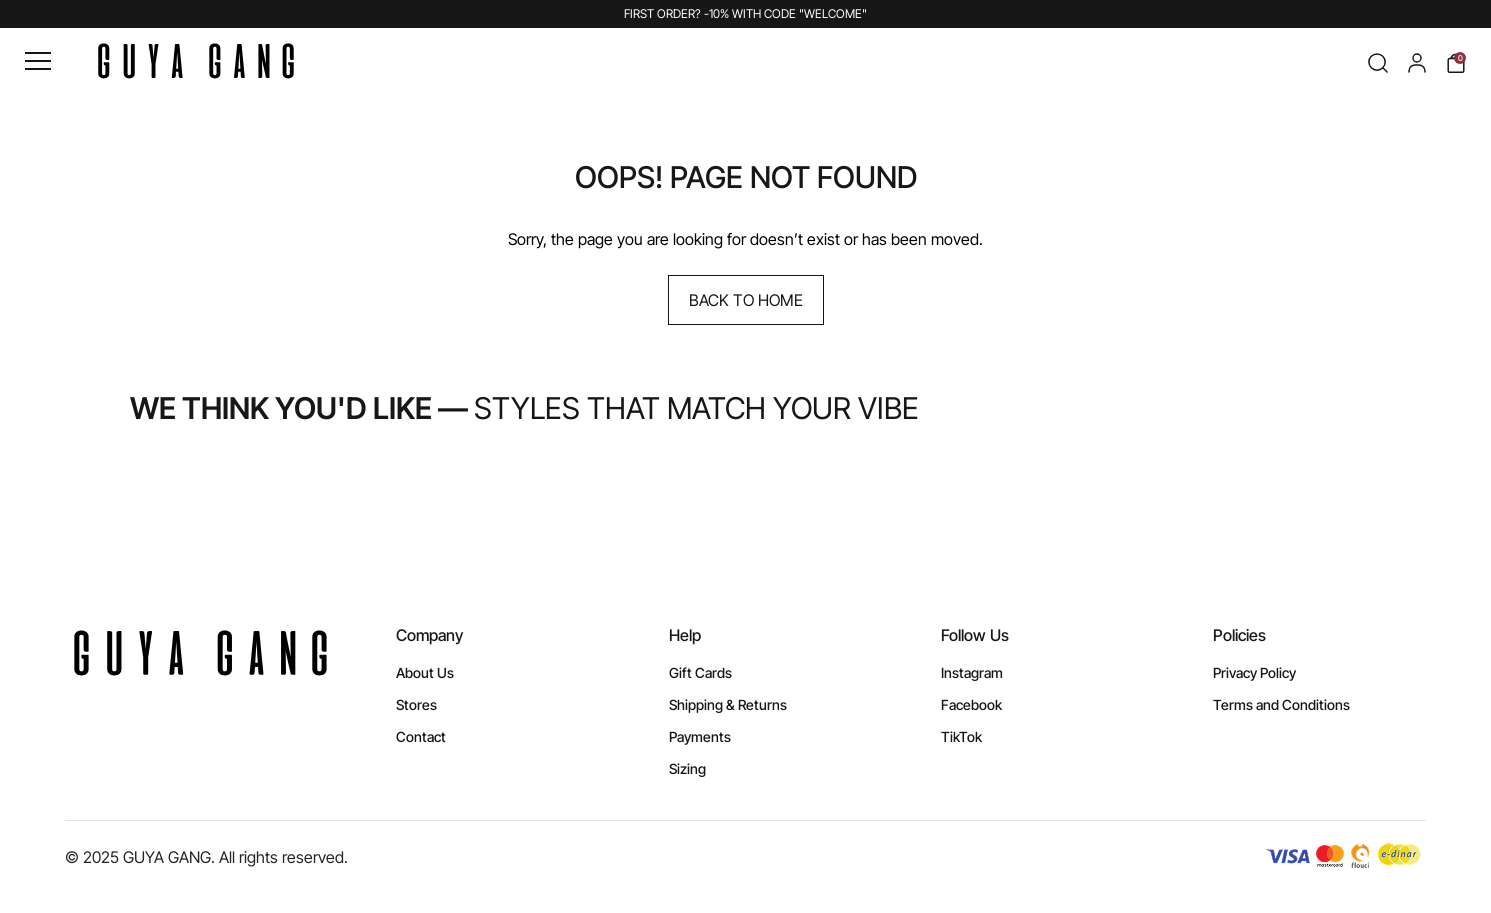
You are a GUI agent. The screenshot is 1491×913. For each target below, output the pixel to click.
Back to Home (746, 300)
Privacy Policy (1254, 672)
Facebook (971, 704)
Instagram (972, 672)
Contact (421, 736)
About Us (425, 672)
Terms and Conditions (1281, 704)
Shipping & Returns (728, 704)
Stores (416, 704)
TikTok (961, 736)
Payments (700, 736)
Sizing (687, 768)
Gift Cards (700, 672)
